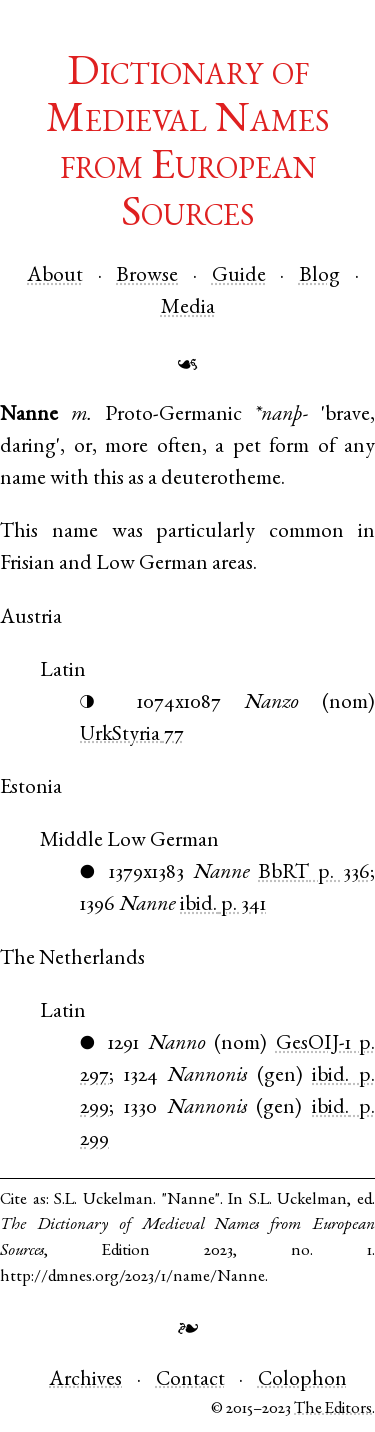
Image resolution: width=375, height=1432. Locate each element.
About (55, 276)
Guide (239, 276)
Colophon (302, 1380)
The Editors (333, 1409)
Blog (319, 276)
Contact (190, 1380)
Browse (147, 276)
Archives (85, 1380)
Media (188, 308)
